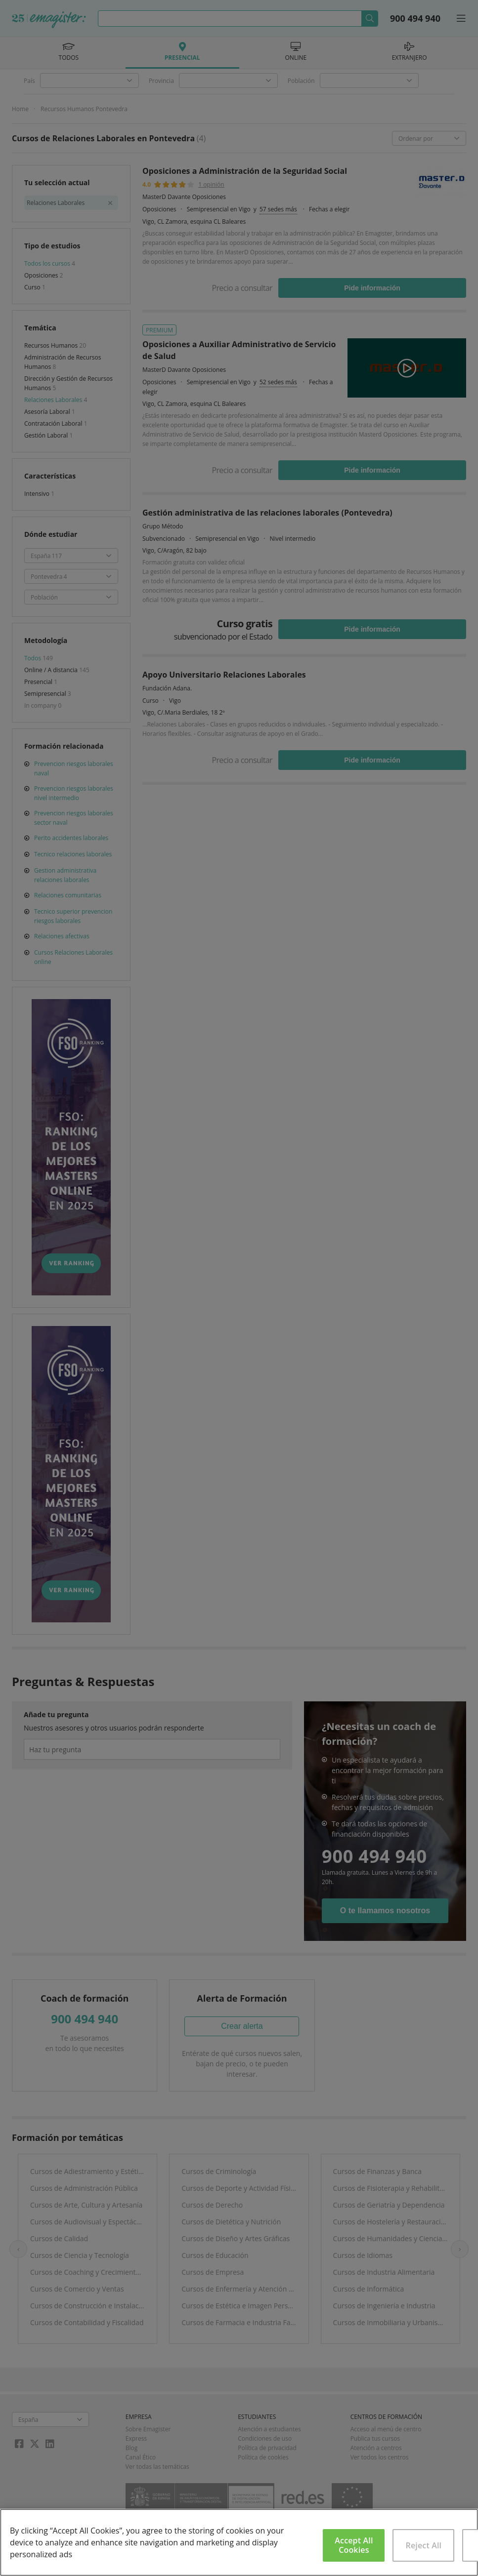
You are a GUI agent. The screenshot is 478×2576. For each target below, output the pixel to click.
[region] (239, 2542)
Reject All (424, 2545)
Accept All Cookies (354, 2545)
